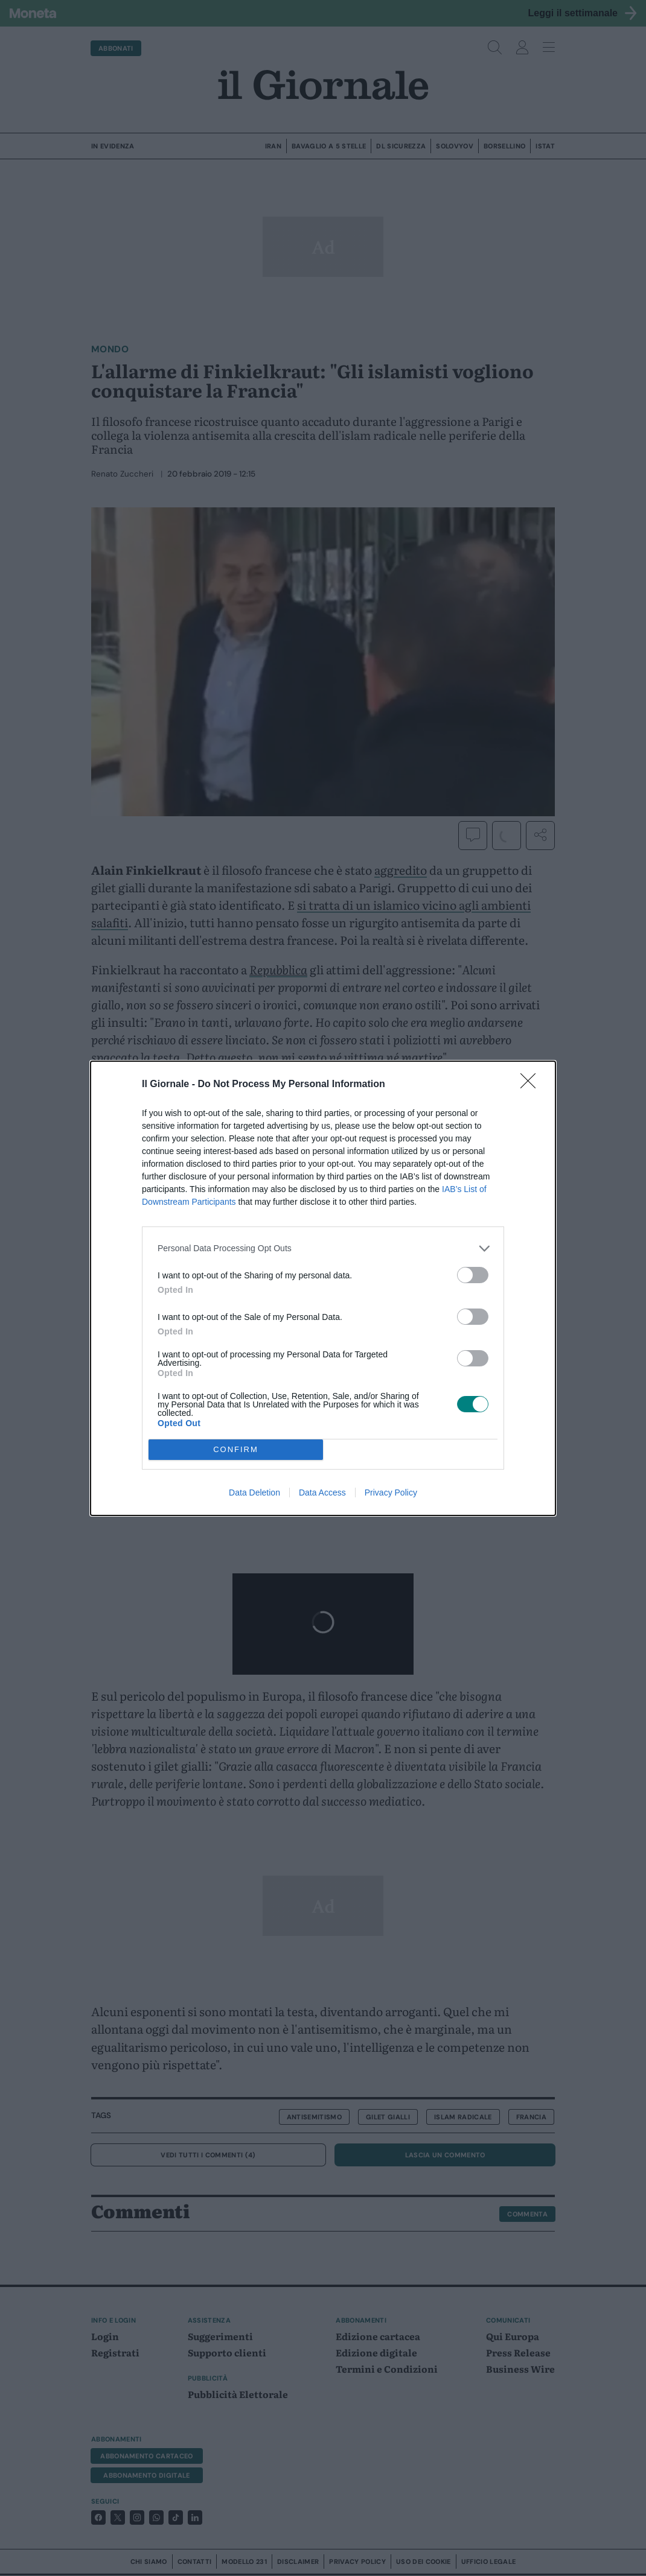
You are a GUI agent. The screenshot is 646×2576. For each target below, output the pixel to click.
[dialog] (323, 1288)
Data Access (322, 1492)
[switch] (472, 1275)
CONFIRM (235, 1449)
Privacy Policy (391, 1492)
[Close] (531, 1084)
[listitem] (323, 1248)
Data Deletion (254, 1492)
